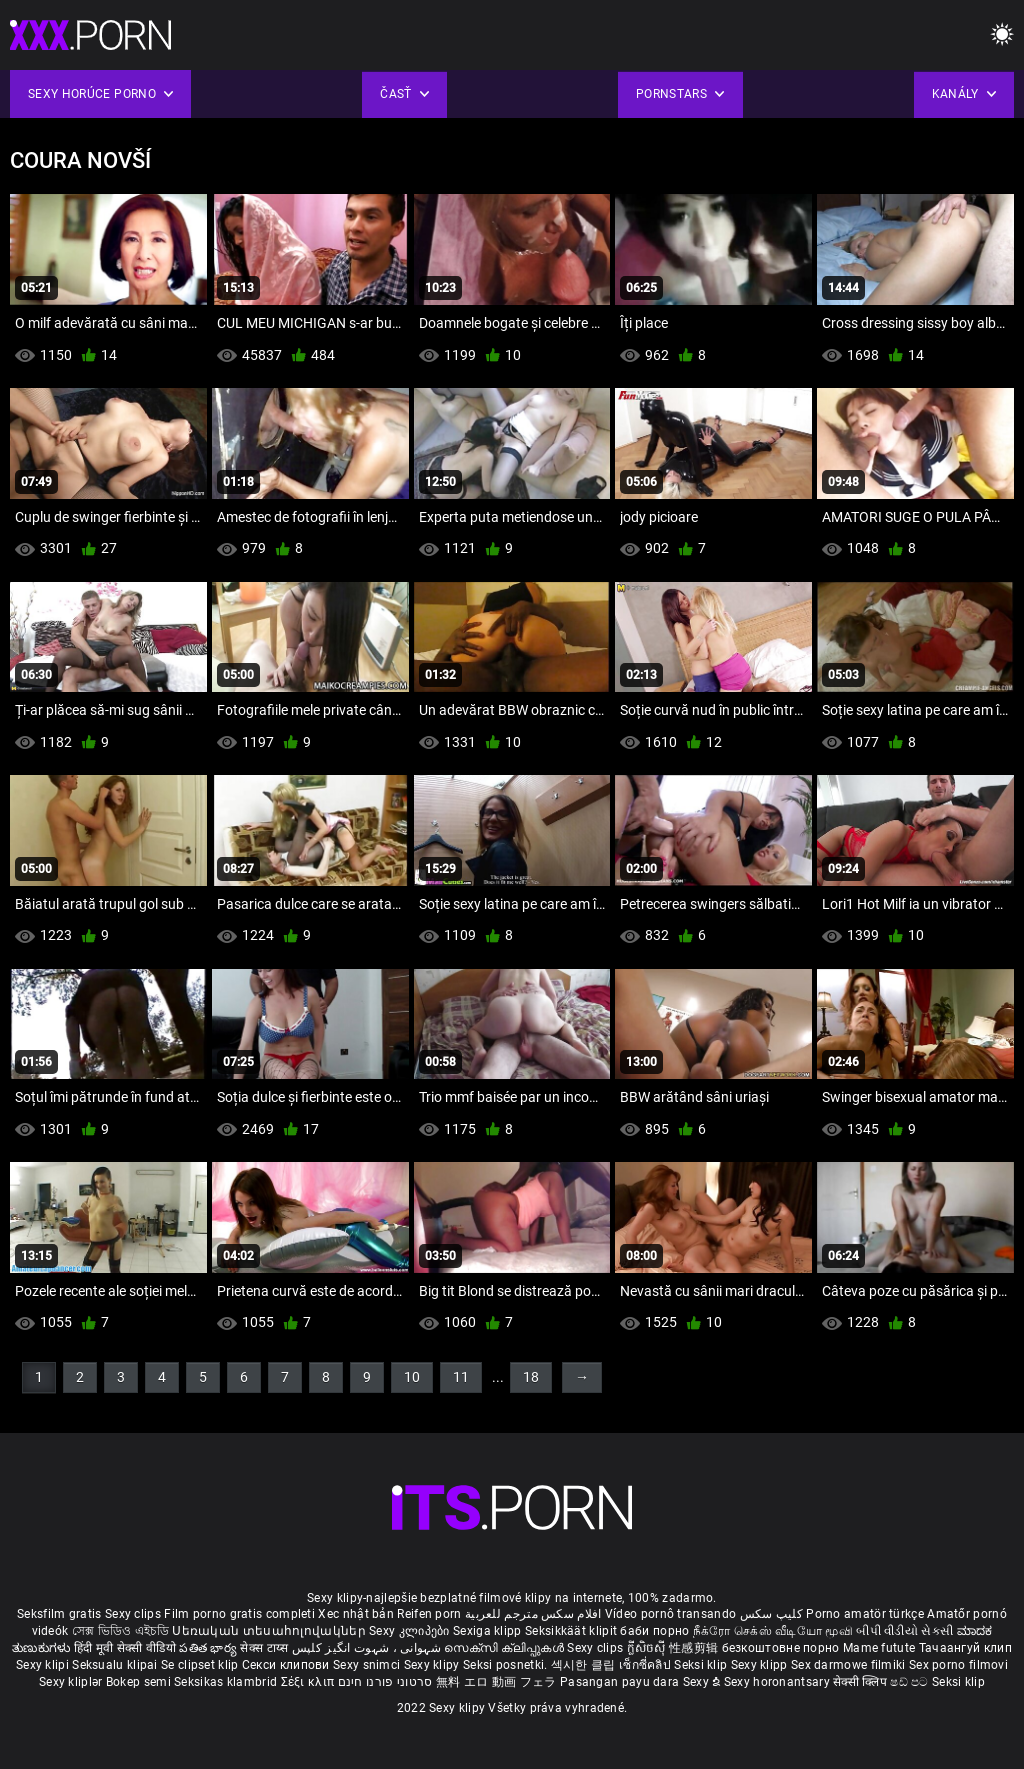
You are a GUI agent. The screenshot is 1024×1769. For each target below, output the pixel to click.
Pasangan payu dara (621, 1682)
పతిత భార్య (209, 1648)
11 (461, 1377)
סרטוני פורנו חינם (385, 1682)
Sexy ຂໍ (703, 1682)
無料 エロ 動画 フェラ (496, 1682)
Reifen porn (429, 1614)
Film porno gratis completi (239, 1614)
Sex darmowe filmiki (848, 1665)
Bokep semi (138, 1682)
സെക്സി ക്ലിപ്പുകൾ (505, 1648)
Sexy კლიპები (411, 1631)
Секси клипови (287, 1665)
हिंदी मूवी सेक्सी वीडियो (125, 1648)
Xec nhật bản (356, 1614)
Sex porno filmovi (958, 1665)
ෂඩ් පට (911, 1682)
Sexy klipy (433, 1665)
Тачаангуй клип (965, 1648)
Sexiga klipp (489, 1631)
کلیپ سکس (771, 1614)
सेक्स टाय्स (265, 1648)
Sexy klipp (761, 1665)
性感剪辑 (695, 1648)
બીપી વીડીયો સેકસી (904, 1631)
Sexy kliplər (72, 1682)
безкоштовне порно (781, 1648)
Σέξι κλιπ (309, 1682)
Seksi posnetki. (507, 1665)
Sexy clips (134, 1614)
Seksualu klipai (116, 1665)
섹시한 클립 (585, 1665)
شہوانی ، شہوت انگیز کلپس (368, 1648)
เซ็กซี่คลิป (646, 1665)
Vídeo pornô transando (670, 1614)
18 (531, 1377)
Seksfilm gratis (59, 1614)
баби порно (654, 1631)
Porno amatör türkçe (865, 1614)
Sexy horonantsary (778, 1682)
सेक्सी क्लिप (861, 1682)
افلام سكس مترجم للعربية (533, 1614)
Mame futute (879, 1648)
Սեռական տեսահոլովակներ (270, 1631)
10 (412, 1377)
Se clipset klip (201, 1665)
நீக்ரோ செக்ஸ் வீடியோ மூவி (773, 1631)
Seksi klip (702, 1665)
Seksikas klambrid (227, 1682)
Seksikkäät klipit (572, 1631)
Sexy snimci (368, 1665)
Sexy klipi (44, 1665)
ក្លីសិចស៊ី (648, 1648)
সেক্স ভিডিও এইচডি (120, 1631)
